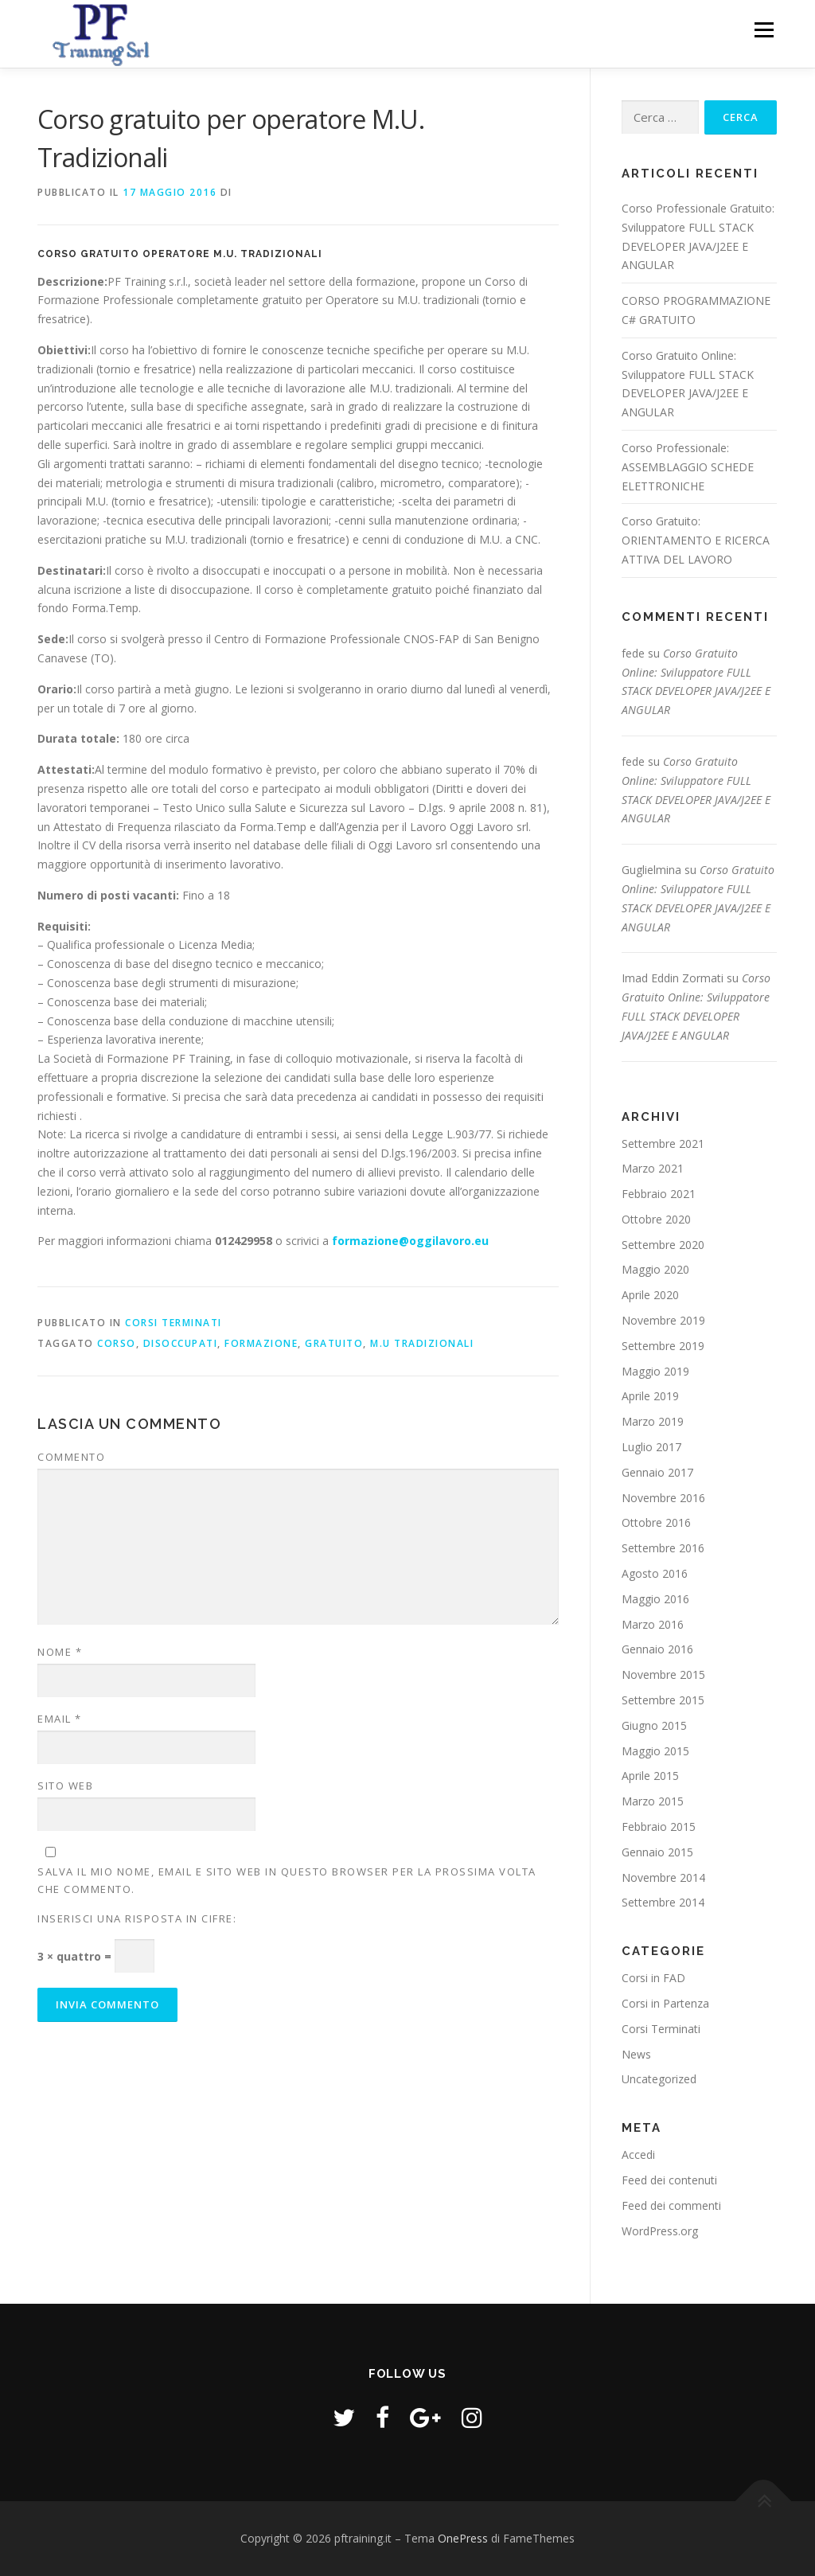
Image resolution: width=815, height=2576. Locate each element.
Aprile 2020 (650, 1294)
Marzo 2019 (653, 1421)
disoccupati (180, 1343)
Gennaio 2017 (657, 1472)
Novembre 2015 (663, 1674)
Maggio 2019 (655, 1371)
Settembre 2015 (663, 1700)
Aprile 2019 (650, 1395)
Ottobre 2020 (656, 1219)
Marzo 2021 (653, 1168)
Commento (71, 1457)
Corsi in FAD (653, 1977)
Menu (764, 29)
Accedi (638, 2154)
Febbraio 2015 (659, 1826)
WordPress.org (660, 2230)
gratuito (334, 1343)
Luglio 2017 (651, 1446)
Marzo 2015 (653, 1801)
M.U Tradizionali (422, 1343)
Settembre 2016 (663, 1547)
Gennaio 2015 (657, 1852)
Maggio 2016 (655, 1598)
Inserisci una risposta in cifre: (136, 1918)
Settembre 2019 (663, 1345)
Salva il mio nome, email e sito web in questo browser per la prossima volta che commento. (286, 1880)
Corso (116, 1343)
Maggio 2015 (655, 1750)
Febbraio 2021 (659, 1193)
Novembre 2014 (663, 1877)
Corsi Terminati (173, 1322)
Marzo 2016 (653, 1624)
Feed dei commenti (671, 2205)
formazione (261, 1343)
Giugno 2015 (654, 1725)
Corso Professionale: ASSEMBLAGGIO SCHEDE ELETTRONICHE (688, 467)
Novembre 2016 (663, 1497)
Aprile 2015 (650, 1775)
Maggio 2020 (655, 1269)
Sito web (65, 1785)
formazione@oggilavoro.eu (410, 1240)
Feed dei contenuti (669, 2180)
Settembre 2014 (663, 1902)
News (636, 2054)
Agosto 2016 (655, 1573)
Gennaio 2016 (657, 1649)
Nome (59, 1652)
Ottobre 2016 (656, 1522)
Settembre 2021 (663, 1143)
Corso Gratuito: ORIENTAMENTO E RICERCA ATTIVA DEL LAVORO (696, 540)
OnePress (463, 2538)
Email (59, 1718)
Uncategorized (659, 2078)
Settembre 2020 (663, 1244)
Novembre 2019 (663, 1320)
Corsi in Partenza (665, 2003)
